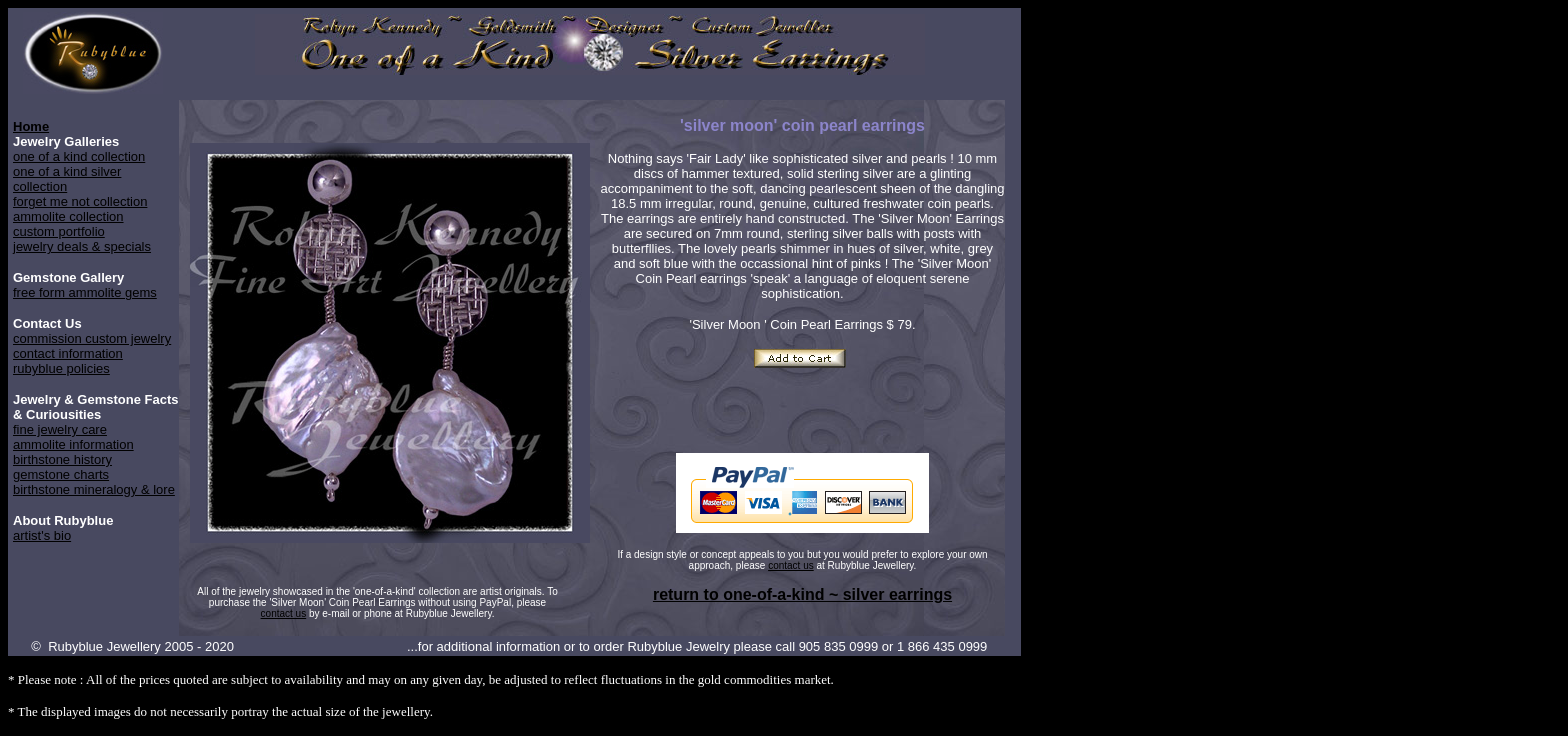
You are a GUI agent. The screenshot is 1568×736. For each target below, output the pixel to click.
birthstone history (62, 459)
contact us (791, 565)
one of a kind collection (79, 156)
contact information (68, 353)
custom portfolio (59, 231)
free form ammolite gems (85, 292)
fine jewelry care (60, 429)
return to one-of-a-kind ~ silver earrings (802, 594)
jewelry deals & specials (82, 246)
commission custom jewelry (92, 338)
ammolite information (73, 444)
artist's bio (42, 535)
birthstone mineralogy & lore (94, 489)
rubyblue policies (61, 368)
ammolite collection (68, 216)
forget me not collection (80, 201)
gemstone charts (61, 474)
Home (31, 126)
